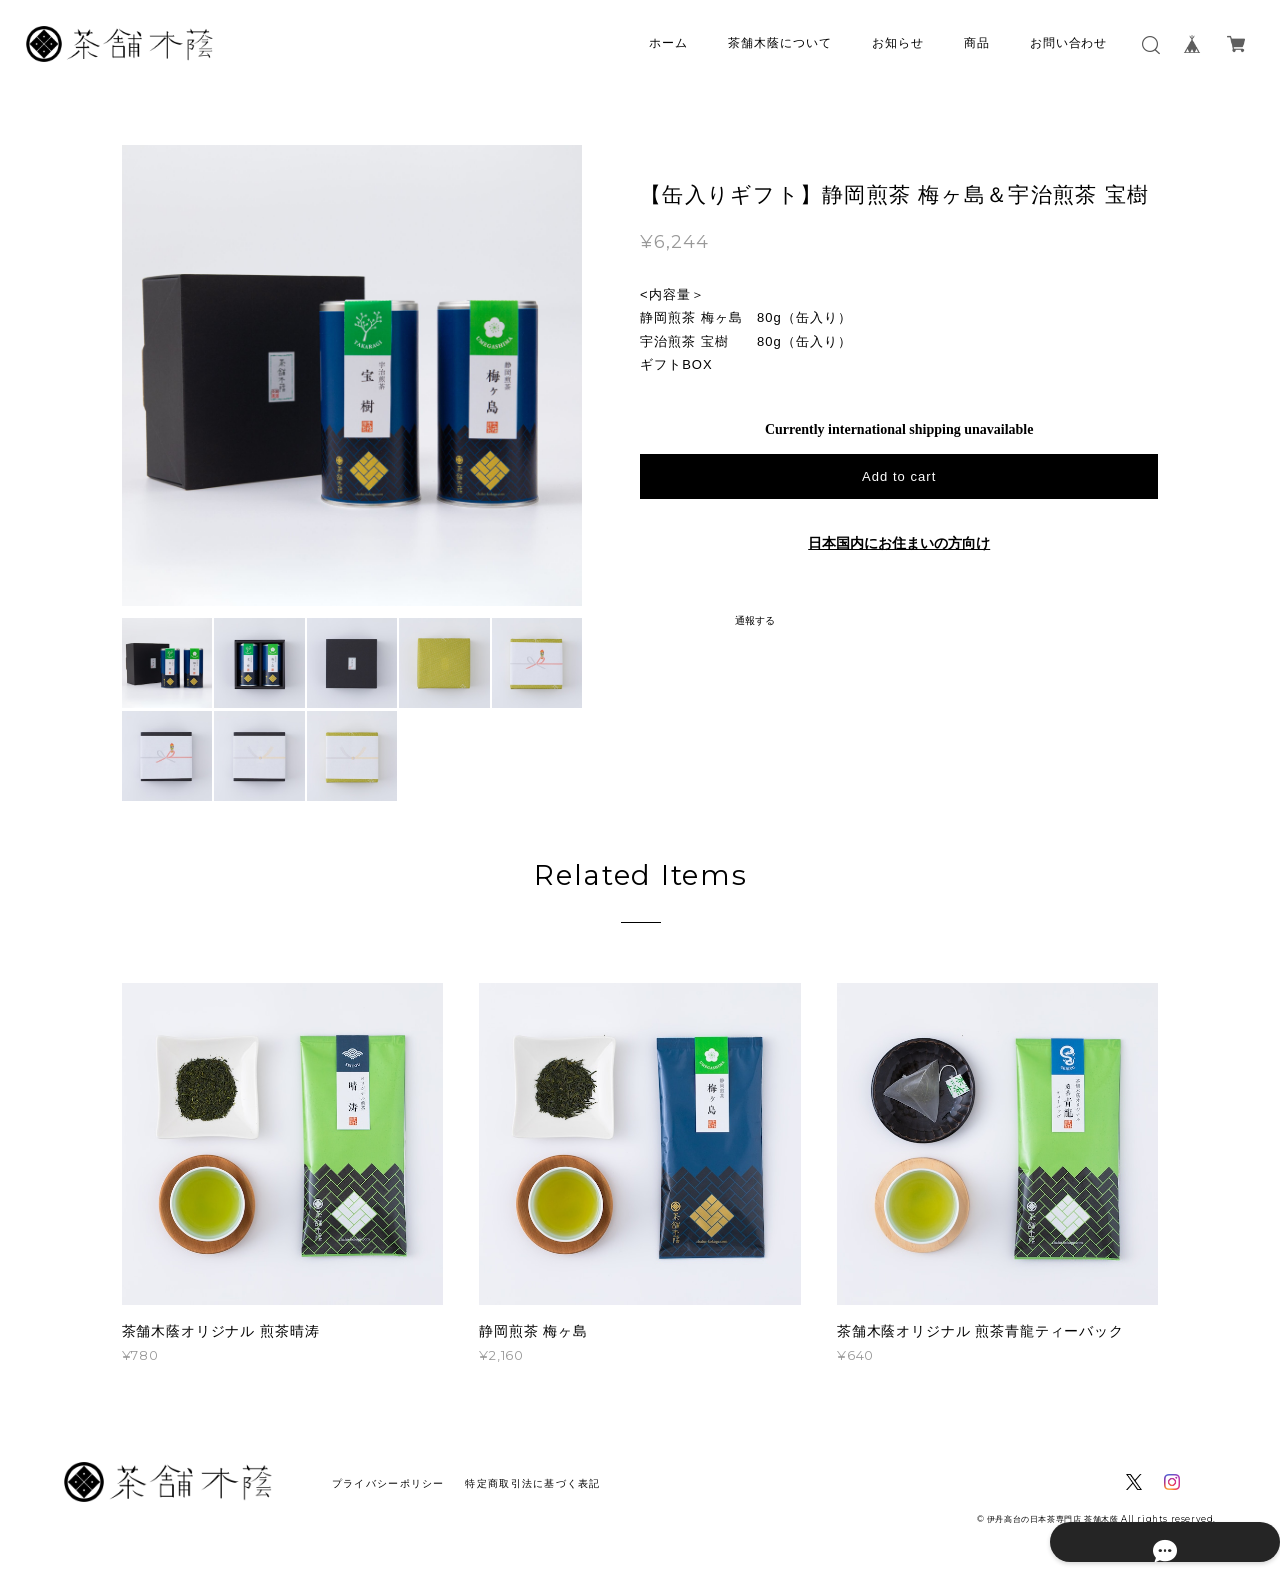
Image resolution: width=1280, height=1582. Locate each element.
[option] (352, 375)
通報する (755, 620)
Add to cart (899, 476)
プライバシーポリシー (388, 1483)
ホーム (668, 42)
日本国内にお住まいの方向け (899, 543)
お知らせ (898, 42)
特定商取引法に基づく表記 (532, 1483)
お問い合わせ (1069, 42)
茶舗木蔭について (780, 42)
